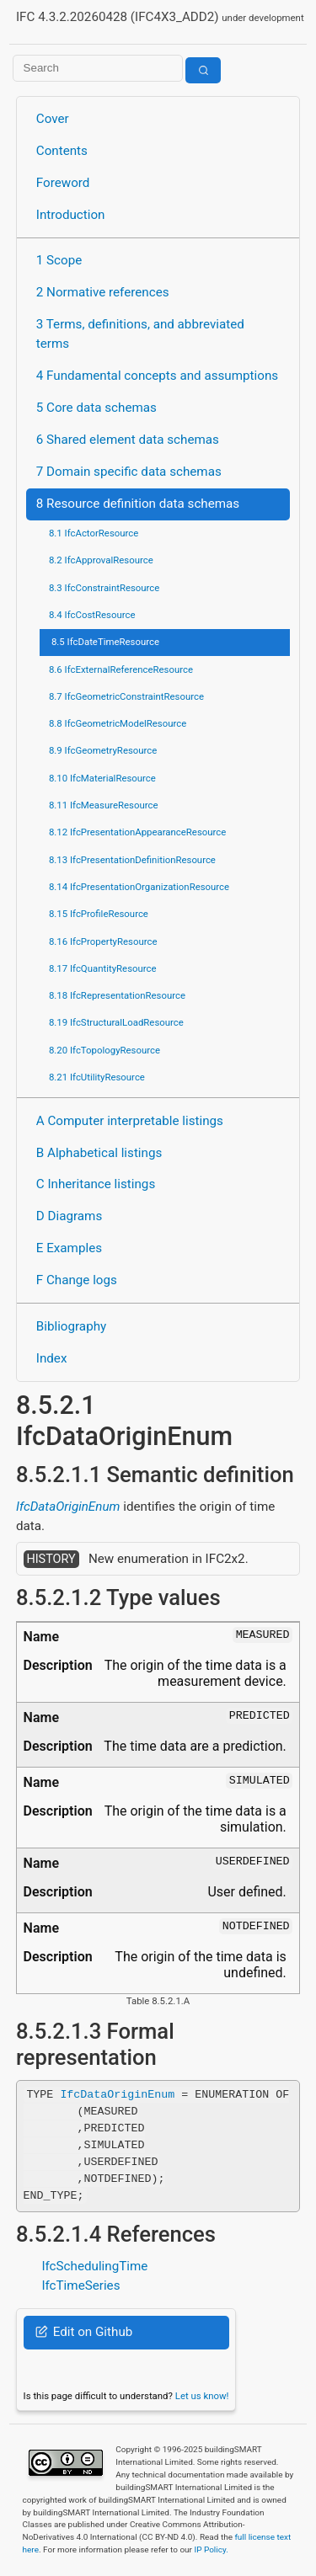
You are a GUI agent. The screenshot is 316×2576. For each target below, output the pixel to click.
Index (51, 1358)
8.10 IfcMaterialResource (102, 778)
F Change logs (76, 1280)
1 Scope (59, 260)
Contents (62, 150)
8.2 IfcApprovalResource (101, 560)
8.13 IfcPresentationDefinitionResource (132, 860)
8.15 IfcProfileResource (98, 914)
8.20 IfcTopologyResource (104, 1050)
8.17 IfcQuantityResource (103, 968)
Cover (52, 118)
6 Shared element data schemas (127, 439)
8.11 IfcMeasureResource (103, 805)
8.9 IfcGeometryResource (103, 750)
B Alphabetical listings (99, 1152)
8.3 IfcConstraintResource (104, 588)
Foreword (63, 182)
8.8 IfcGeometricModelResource (117, 723)
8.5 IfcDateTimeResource (105, 642)
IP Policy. (211, 2549)
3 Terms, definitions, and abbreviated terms (140, 334)
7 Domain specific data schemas (129, 471)
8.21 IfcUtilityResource (97, 1077)
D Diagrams (69, 1216)
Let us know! (202, 2396)
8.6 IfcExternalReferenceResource (121, 669)
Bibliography (71, 1326)
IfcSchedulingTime (94, 2266)
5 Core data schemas (96, 407)
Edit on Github (83, 2331)
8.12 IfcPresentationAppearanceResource (137, 832)
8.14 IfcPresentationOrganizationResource (139, 887)
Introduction (70, 214)
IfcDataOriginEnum (68, 1506)
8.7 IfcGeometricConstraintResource (126, 696)
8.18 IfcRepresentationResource (117, 995)
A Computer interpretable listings (129, 1120)
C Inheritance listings (95, 1184)
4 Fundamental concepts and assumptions (157, 375)
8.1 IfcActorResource (93, 533)
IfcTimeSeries (80, 2285)
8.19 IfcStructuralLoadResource (116, 1022)
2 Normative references (102, 292)
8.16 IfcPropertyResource (103, 941)
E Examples (69, 1248)
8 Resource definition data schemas (137, 503)
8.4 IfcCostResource (92, 615)
